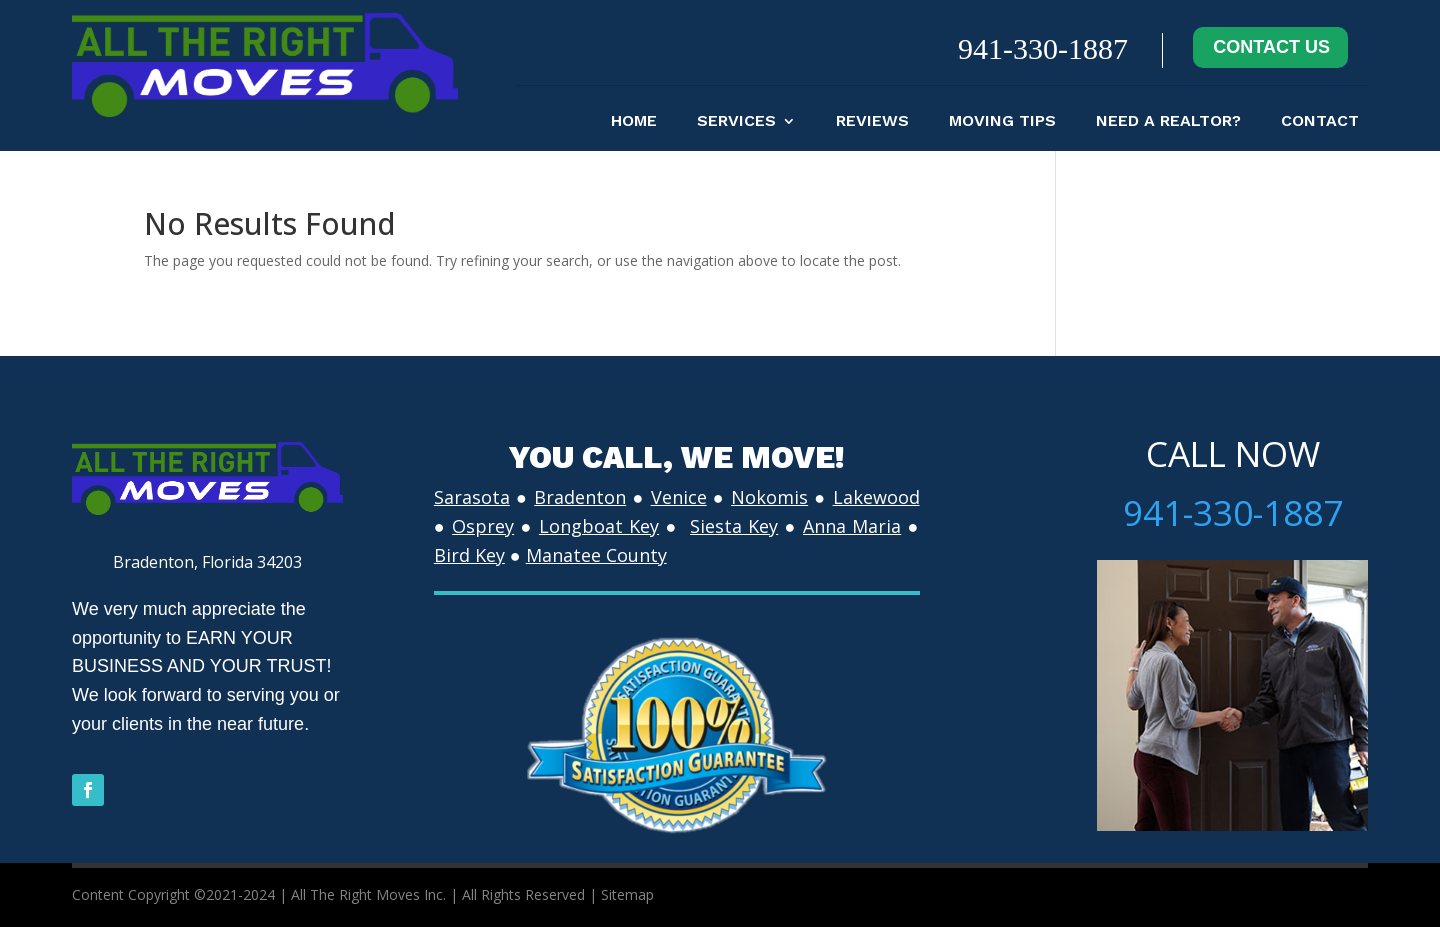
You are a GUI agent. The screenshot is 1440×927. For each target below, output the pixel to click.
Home (634, 122)
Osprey (483, 526)
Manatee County (596, 555)
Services (736, 122)
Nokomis (769, 497)
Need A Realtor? (1168, 122)
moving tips (1002, 122)
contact (1320, 122)
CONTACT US (1271, 47)
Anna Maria (852, 526)
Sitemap (627, 894)
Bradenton (580, 497)
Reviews (872, 122)
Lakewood (876, 497)
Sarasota (472, 497)
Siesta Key (734, 526)
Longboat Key (599, 526)
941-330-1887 (1043, 48)
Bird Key (469, 555)
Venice (679, 497)
